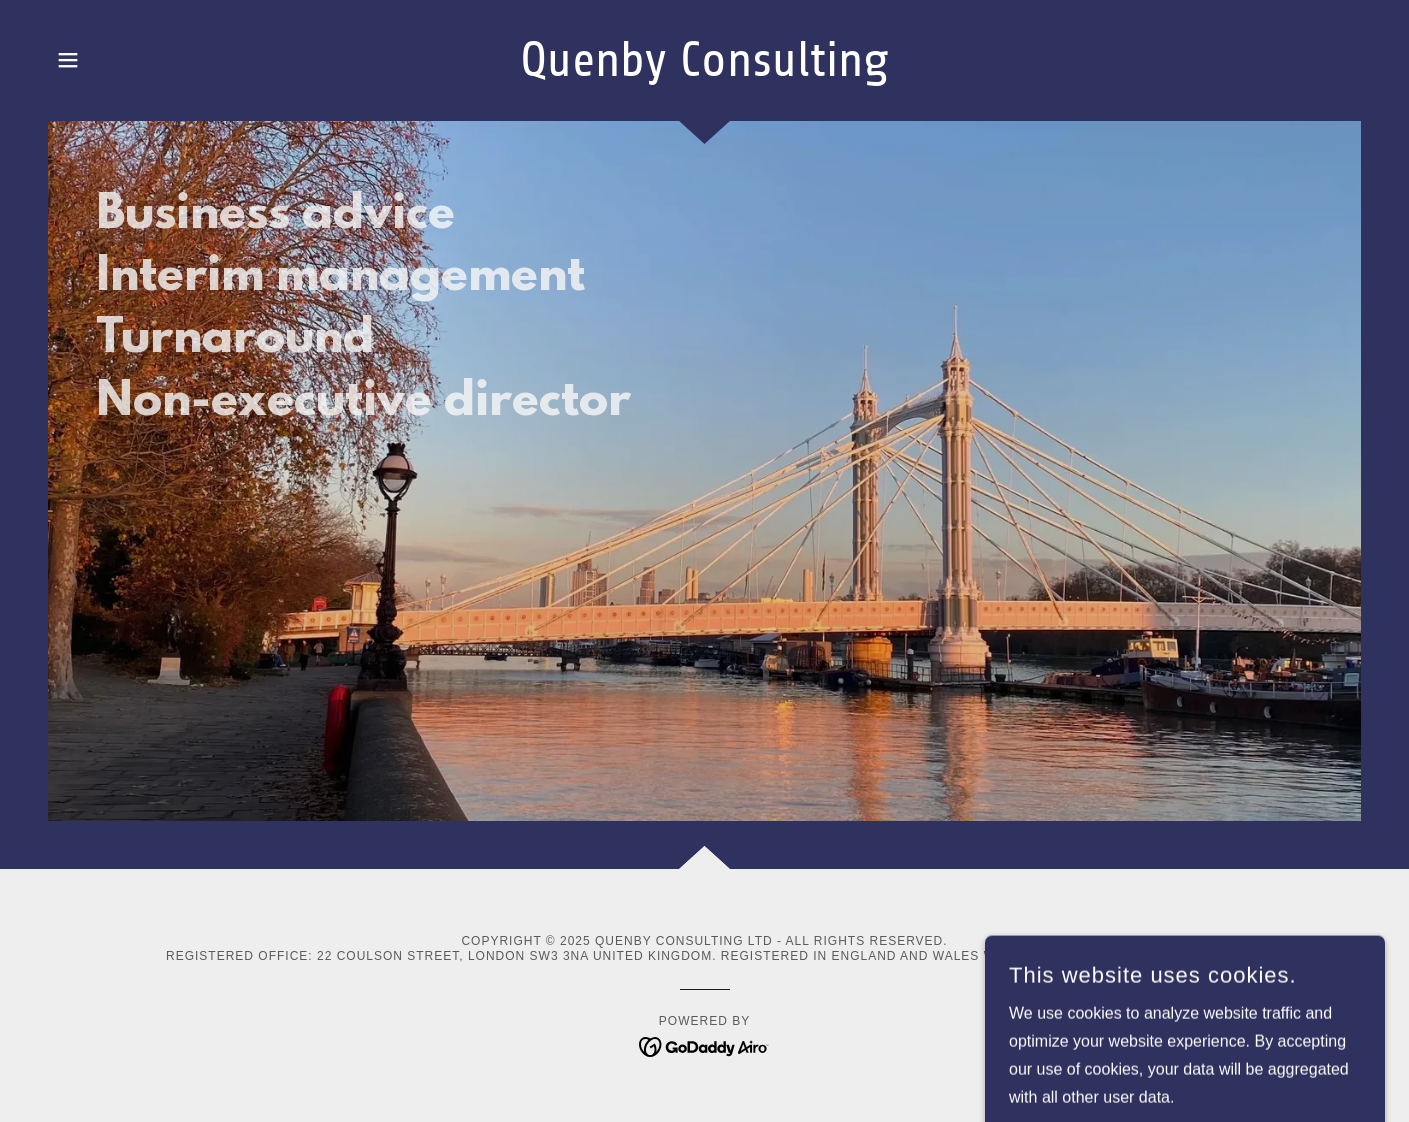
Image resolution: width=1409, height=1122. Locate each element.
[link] (704, 70)
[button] (68, 60)
